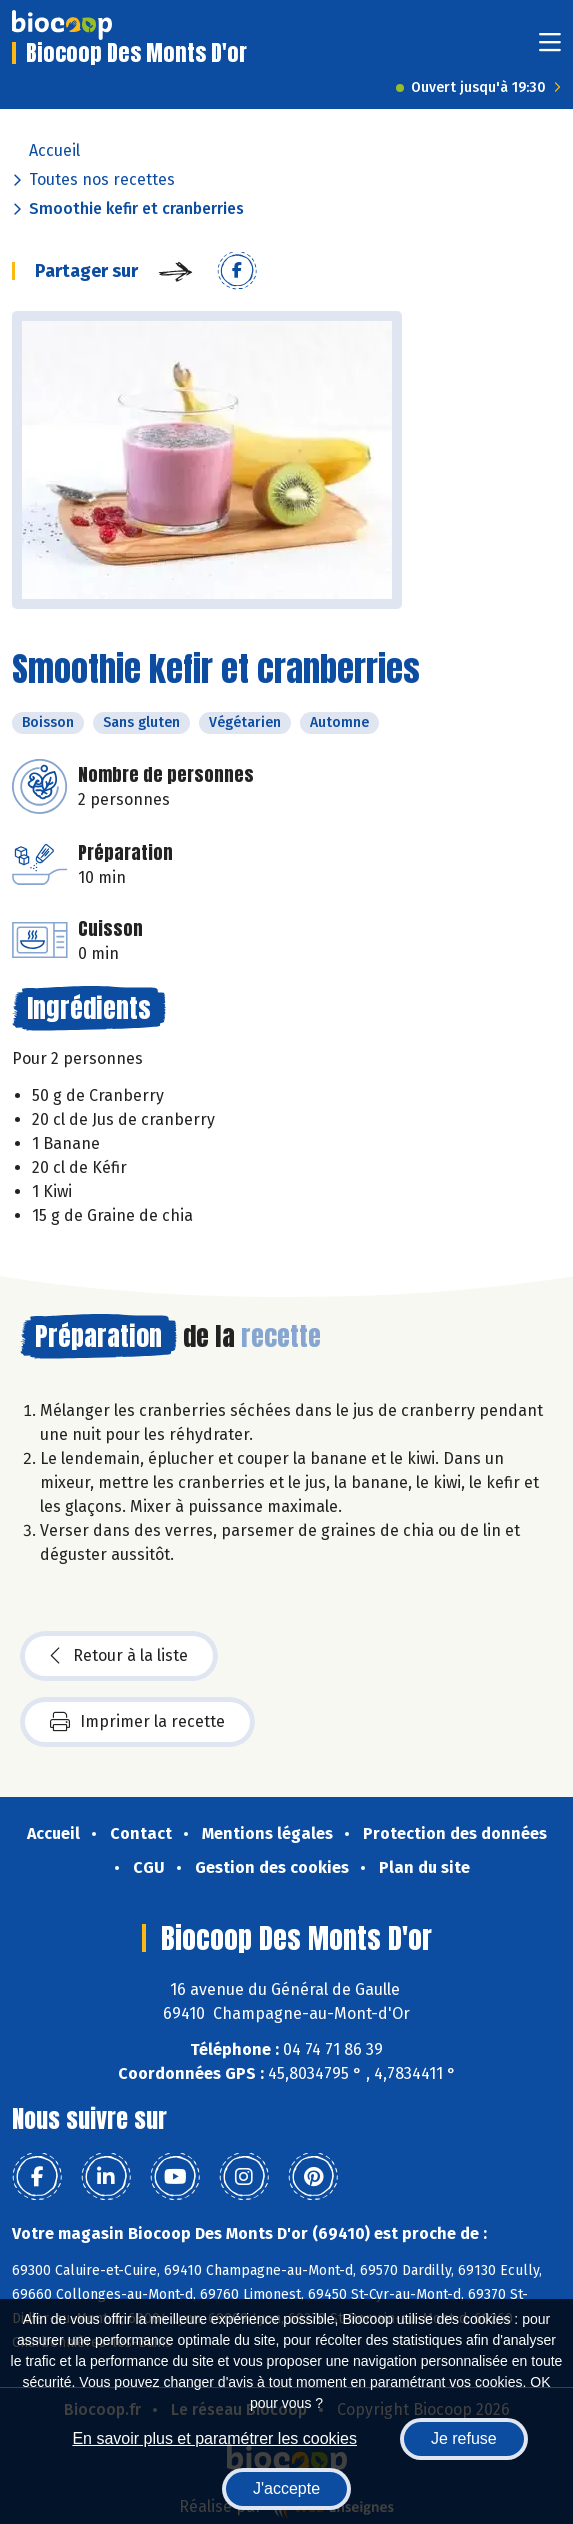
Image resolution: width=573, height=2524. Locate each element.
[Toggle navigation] (550, 48)
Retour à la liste (119, 1656)
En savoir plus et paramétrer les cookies (214, 2438)
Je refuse (464, 2438)
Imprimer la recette (137, 1722)
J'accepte (286, 2488)
